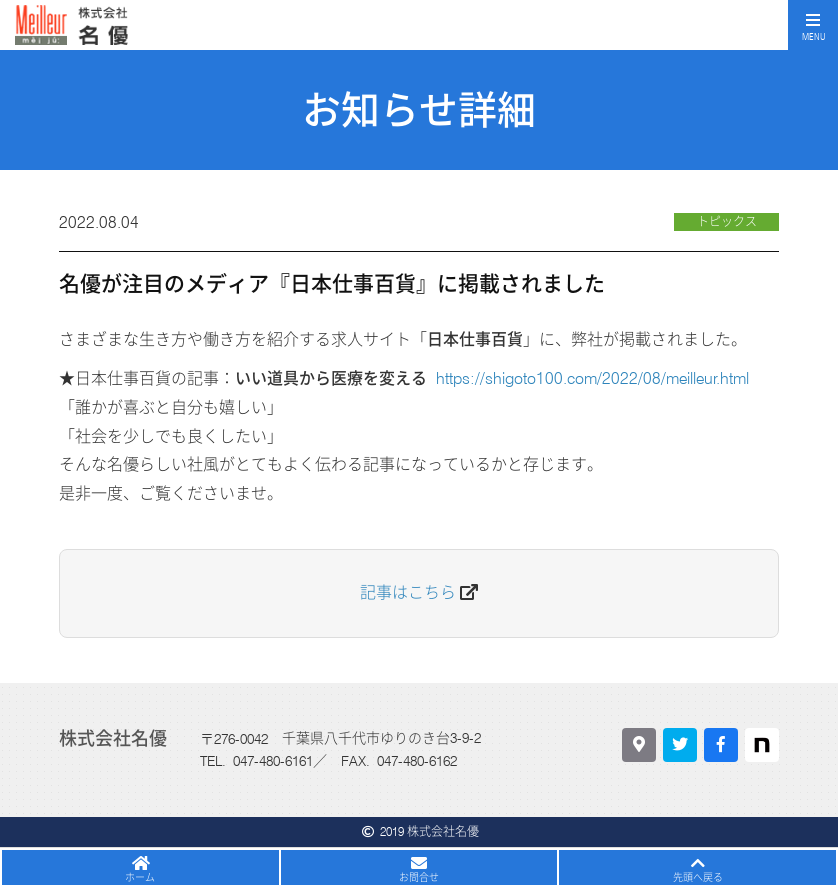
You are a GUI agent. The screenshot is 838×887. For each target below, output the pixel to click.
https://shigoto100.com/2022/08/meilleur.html (592, 378)
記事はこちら (408, 592)
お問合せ (419, 877)
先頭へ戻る (698, 877)
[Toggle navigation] (813, 25)
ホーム (140, 877)
